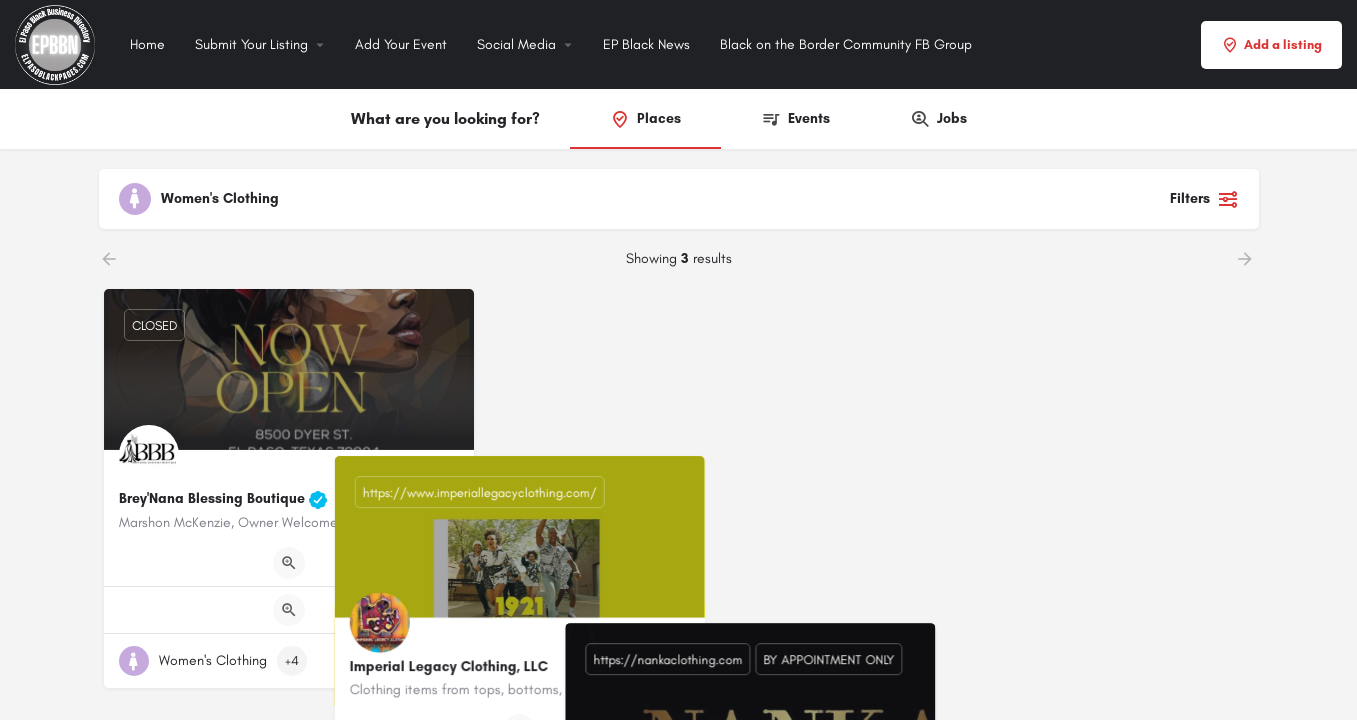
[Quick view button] (289, 563)
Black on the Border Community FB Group (846, 44)
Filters (1204, 199)
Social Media (516, 44)
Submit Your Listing (251, 44)
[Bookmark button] (443, 661)
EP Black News (646, 44)
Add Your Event (401, 44)
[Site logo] (57, 43)
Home (147, 44)
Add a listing (1271, 45)
